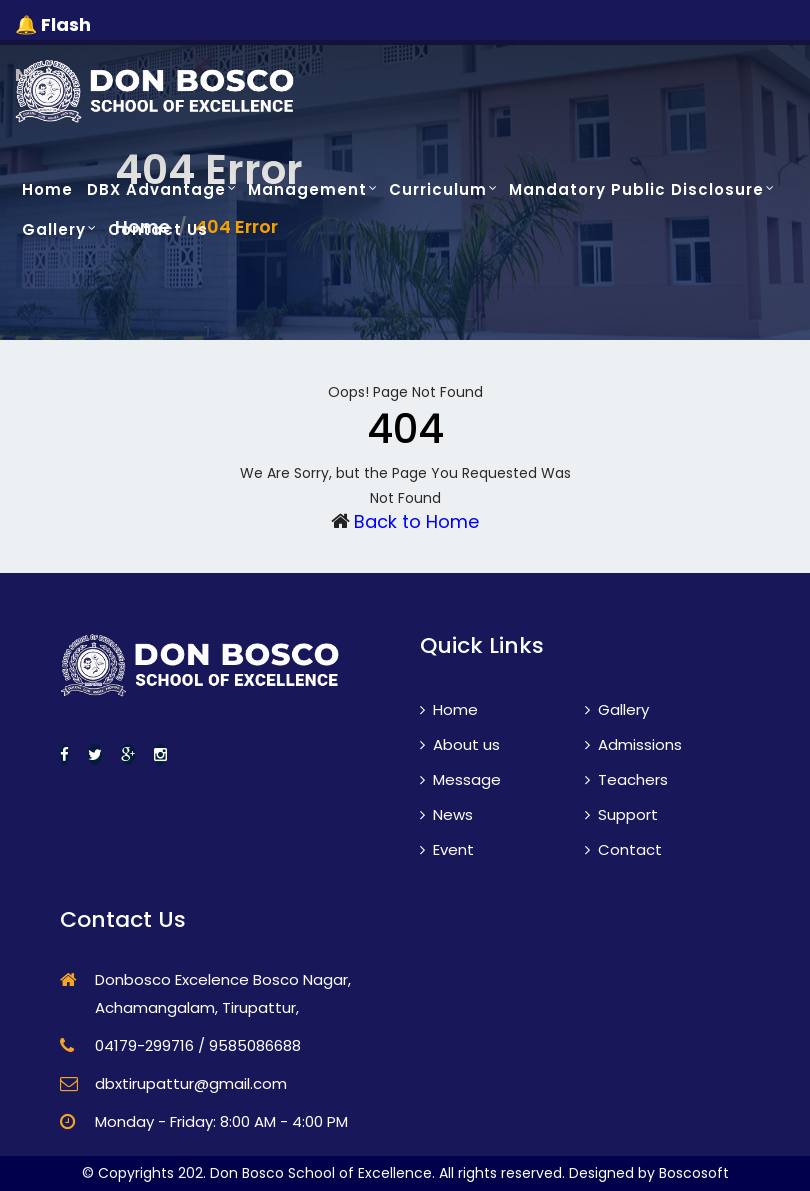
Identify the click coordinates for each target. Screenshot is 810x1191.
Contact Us (158, 229)
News (446, 814)
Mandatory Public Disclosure (636, 189)
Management (307, 189)
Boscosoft (694, 1173)
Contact (623, 849)
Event (447, 849)
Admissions (633, 744)
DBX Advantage (156, 189)
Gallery (54, 229)
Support (621, 814)
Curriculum (438, 189)
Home (47, 189)
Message (460, 779)
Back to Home (416, 521)
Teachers (626, 779)
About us (460, 744)
